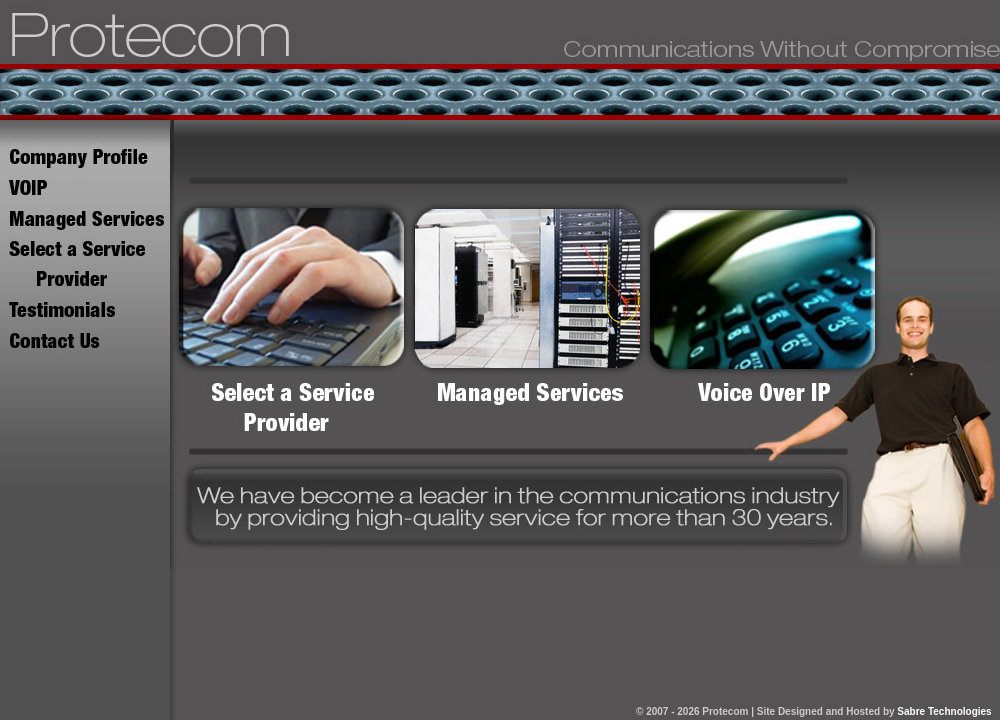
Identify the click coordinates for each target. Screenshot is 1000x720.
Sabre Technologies (944, 711)
